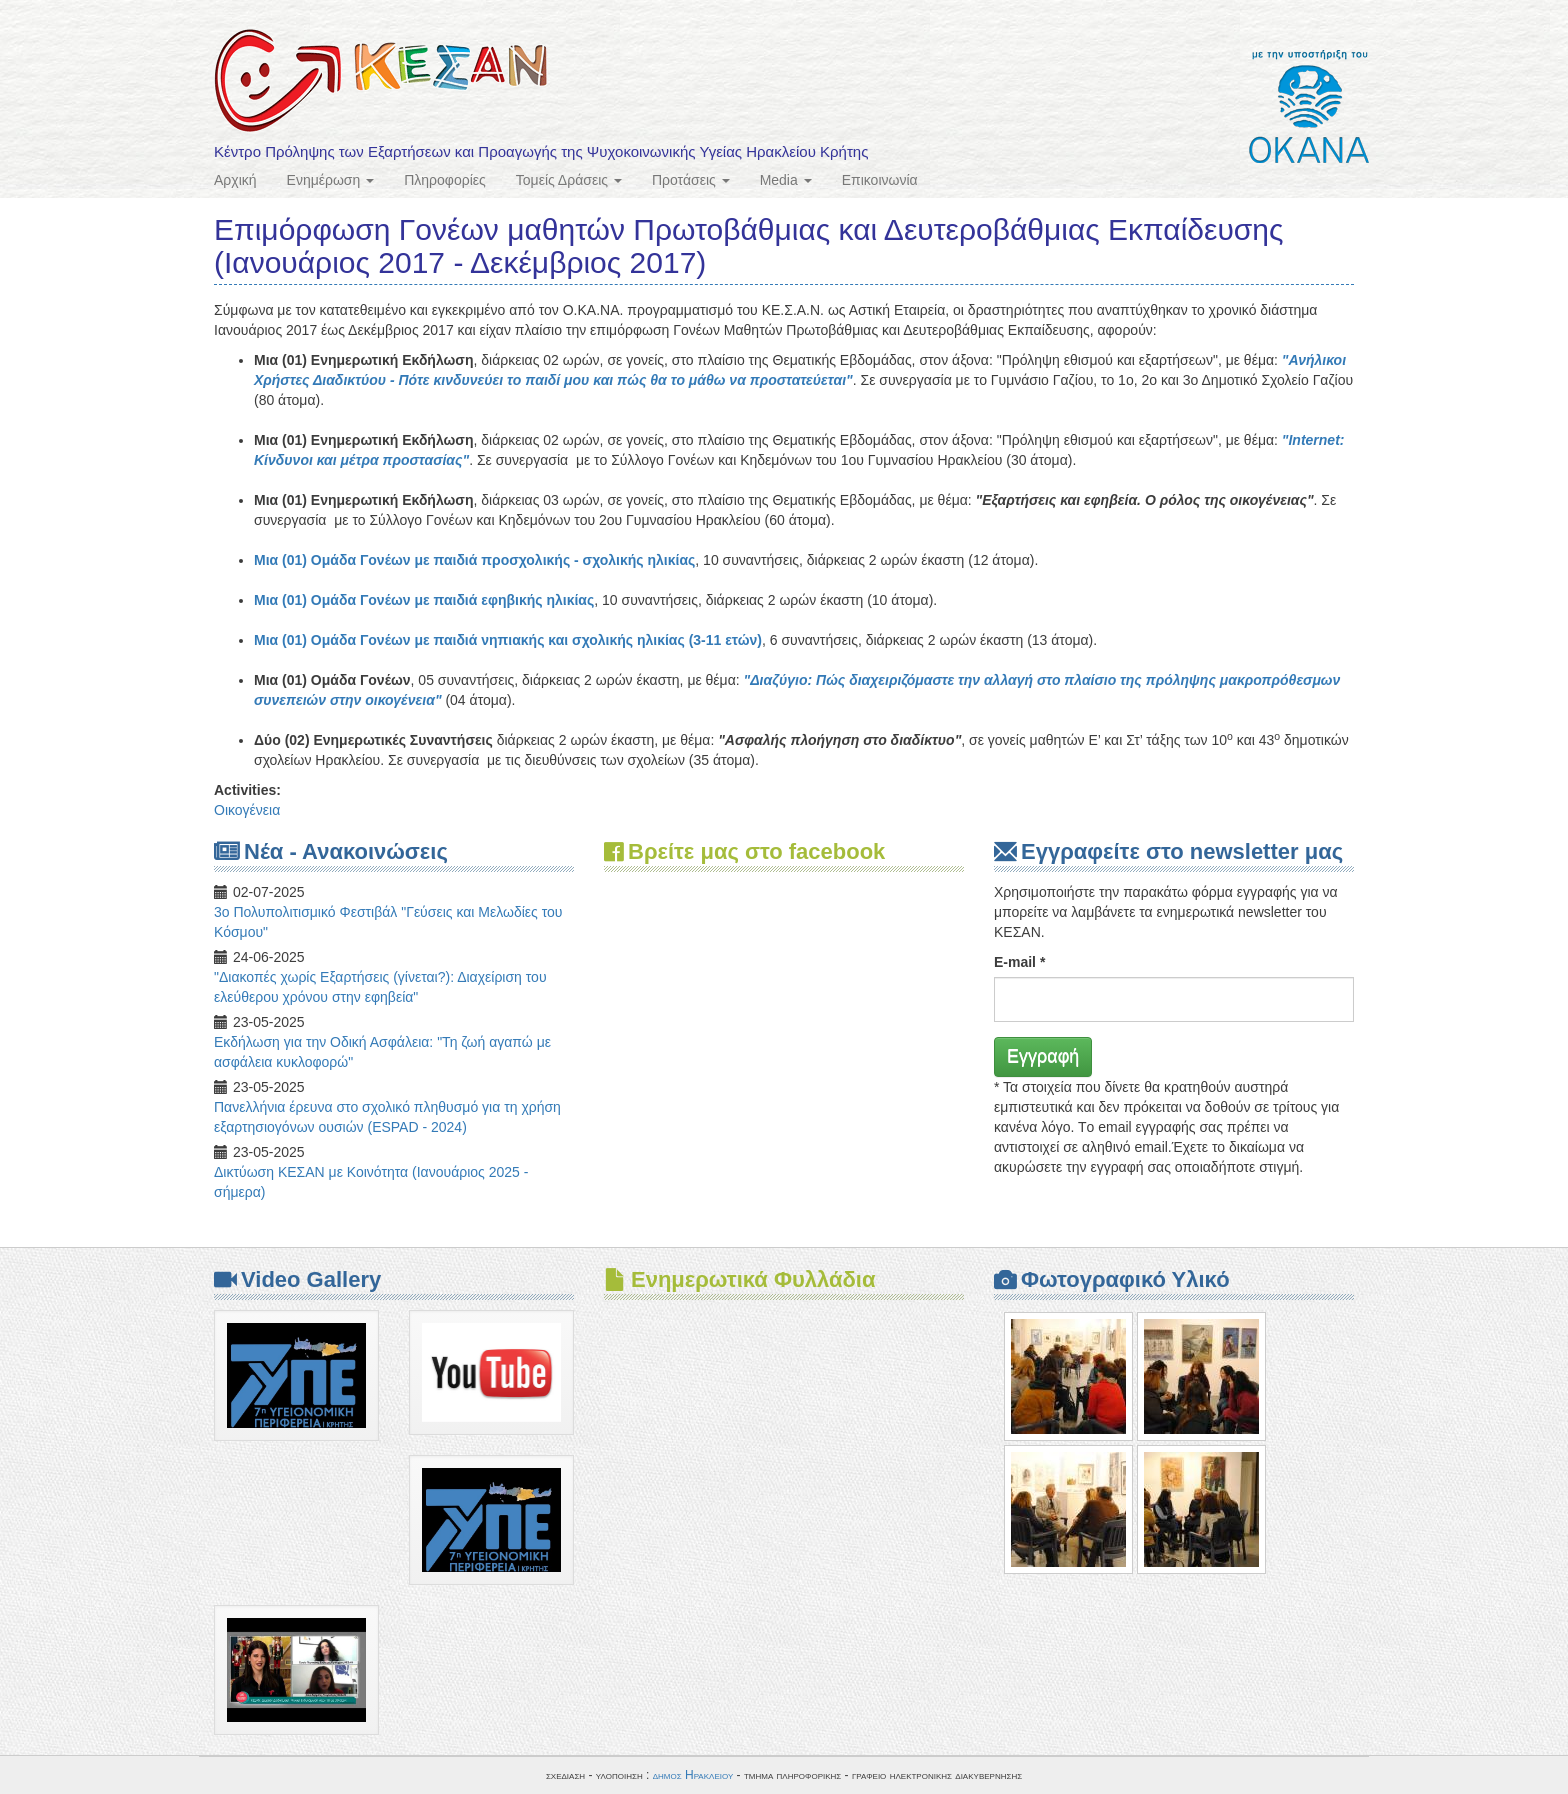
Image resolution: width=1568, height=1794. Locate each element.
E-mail (1019, 962)
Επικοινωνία (880, 180)
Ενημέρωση (331, 180)
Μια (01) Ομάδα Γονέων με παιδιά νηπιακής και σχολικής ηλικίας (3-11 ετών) (508, 640)
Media (786, 180)
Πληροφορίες (445, 180)
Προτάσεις (691, 180)
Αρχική (235, 180)
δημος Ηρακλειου (693, 1775)
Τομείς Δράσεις (569, 180)
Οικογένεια (247, 810)
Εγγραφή (1043, 1056)
